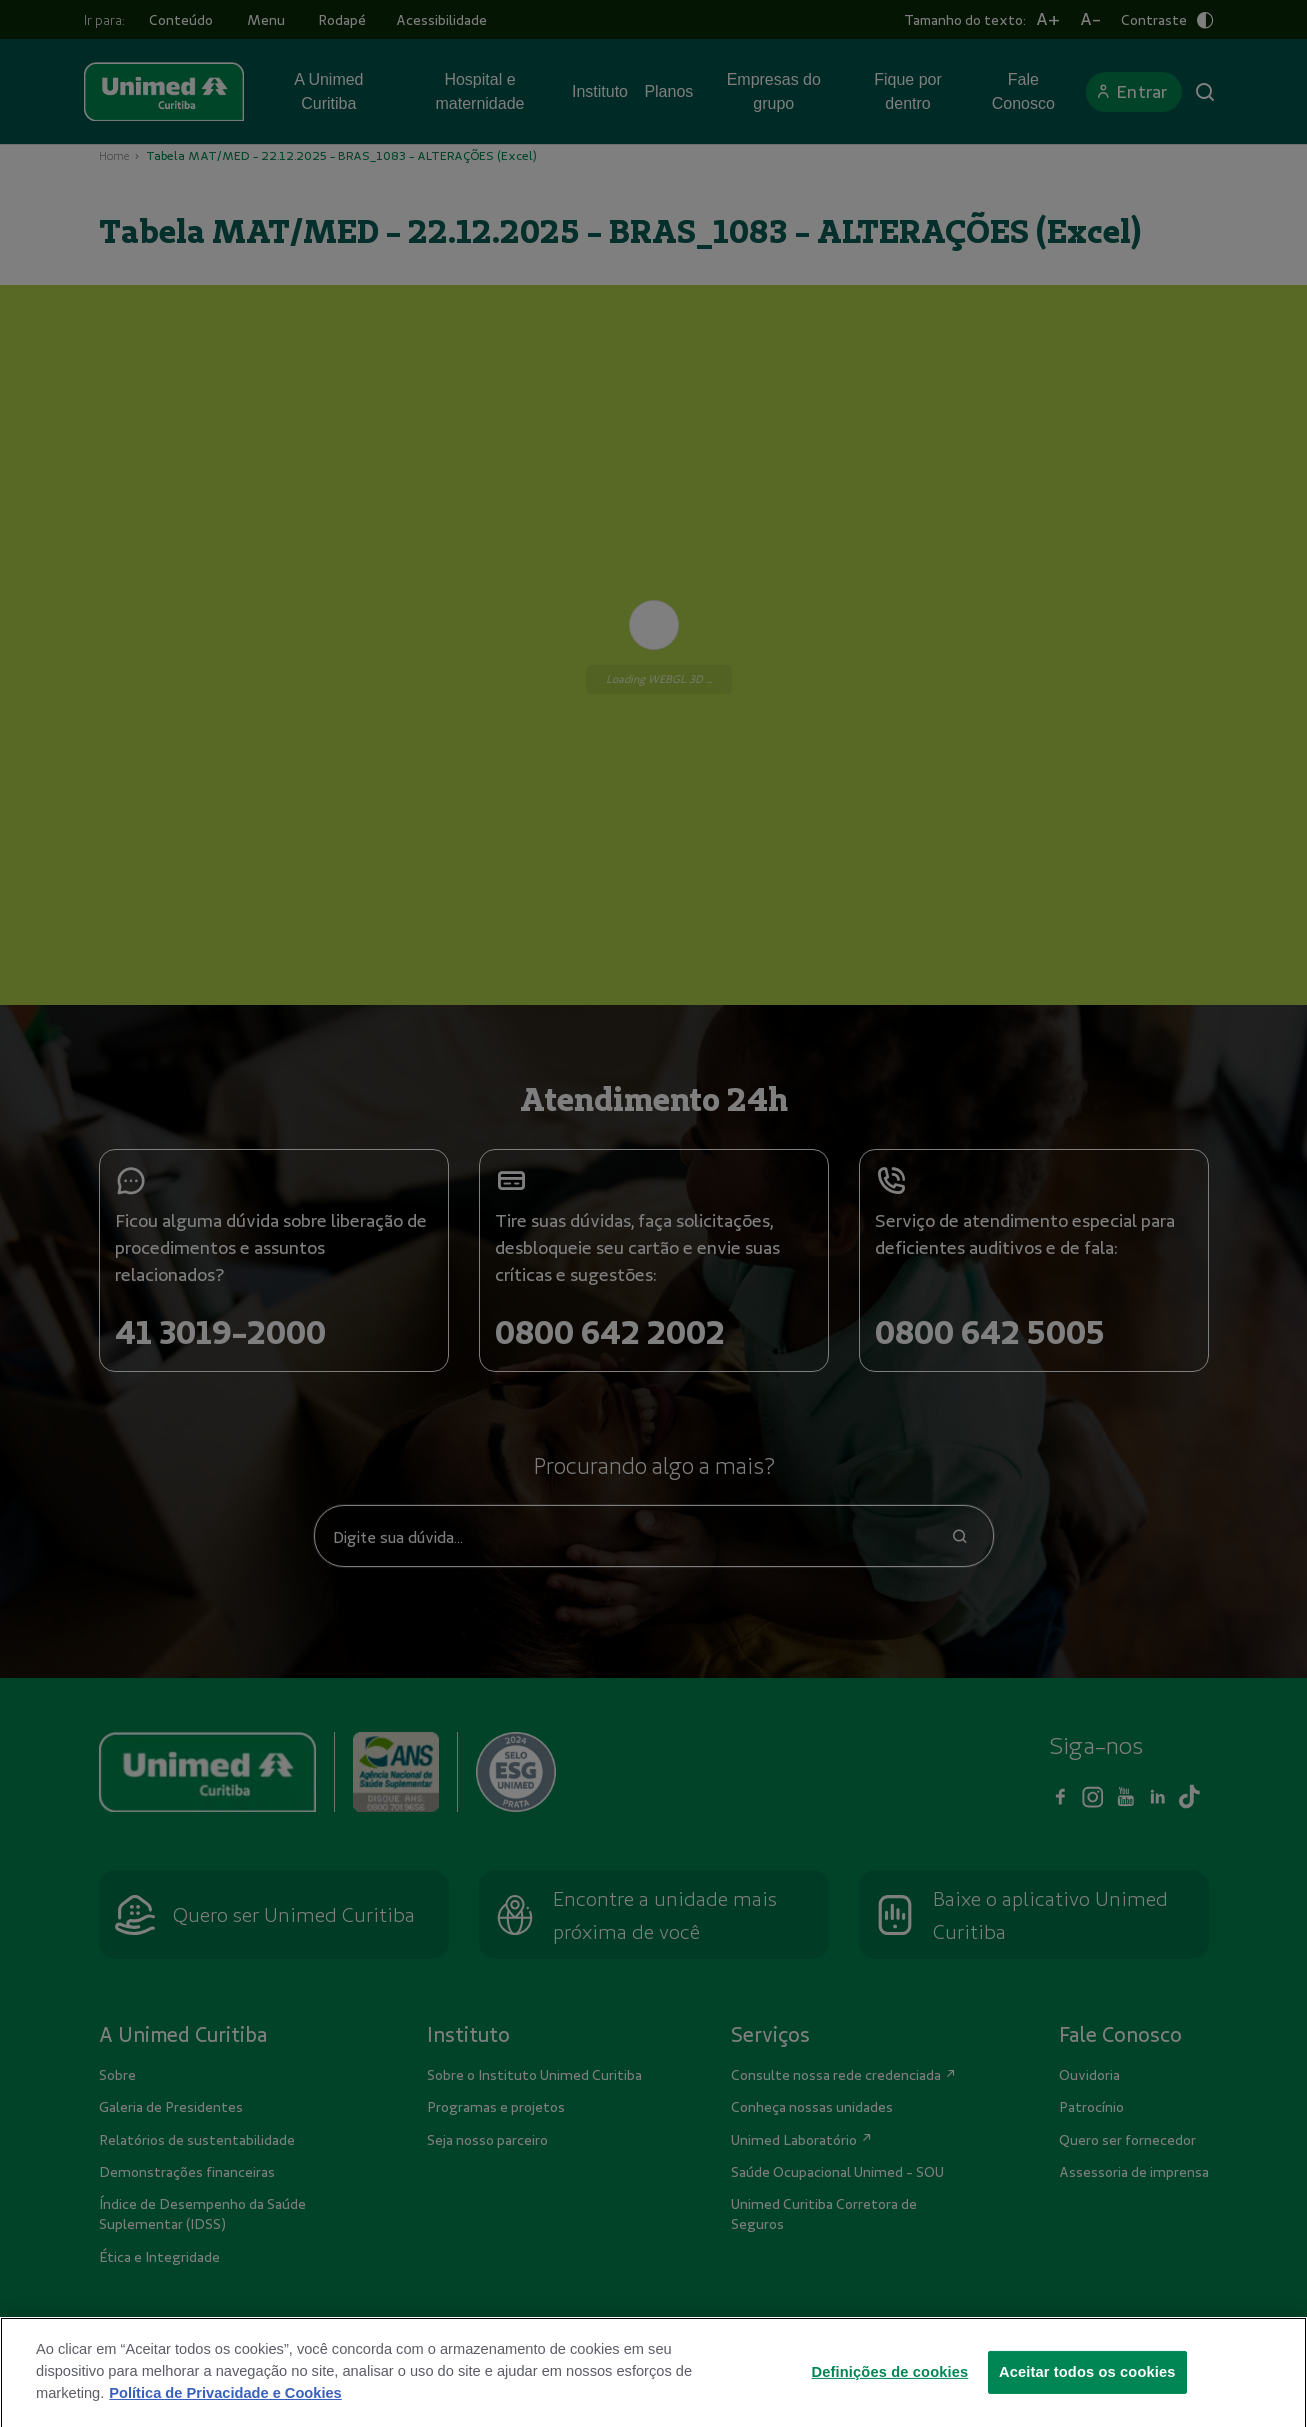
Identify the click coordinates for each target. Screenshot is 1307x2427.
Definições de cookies (890, 2399)
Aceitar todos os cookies (1087, 2399)
